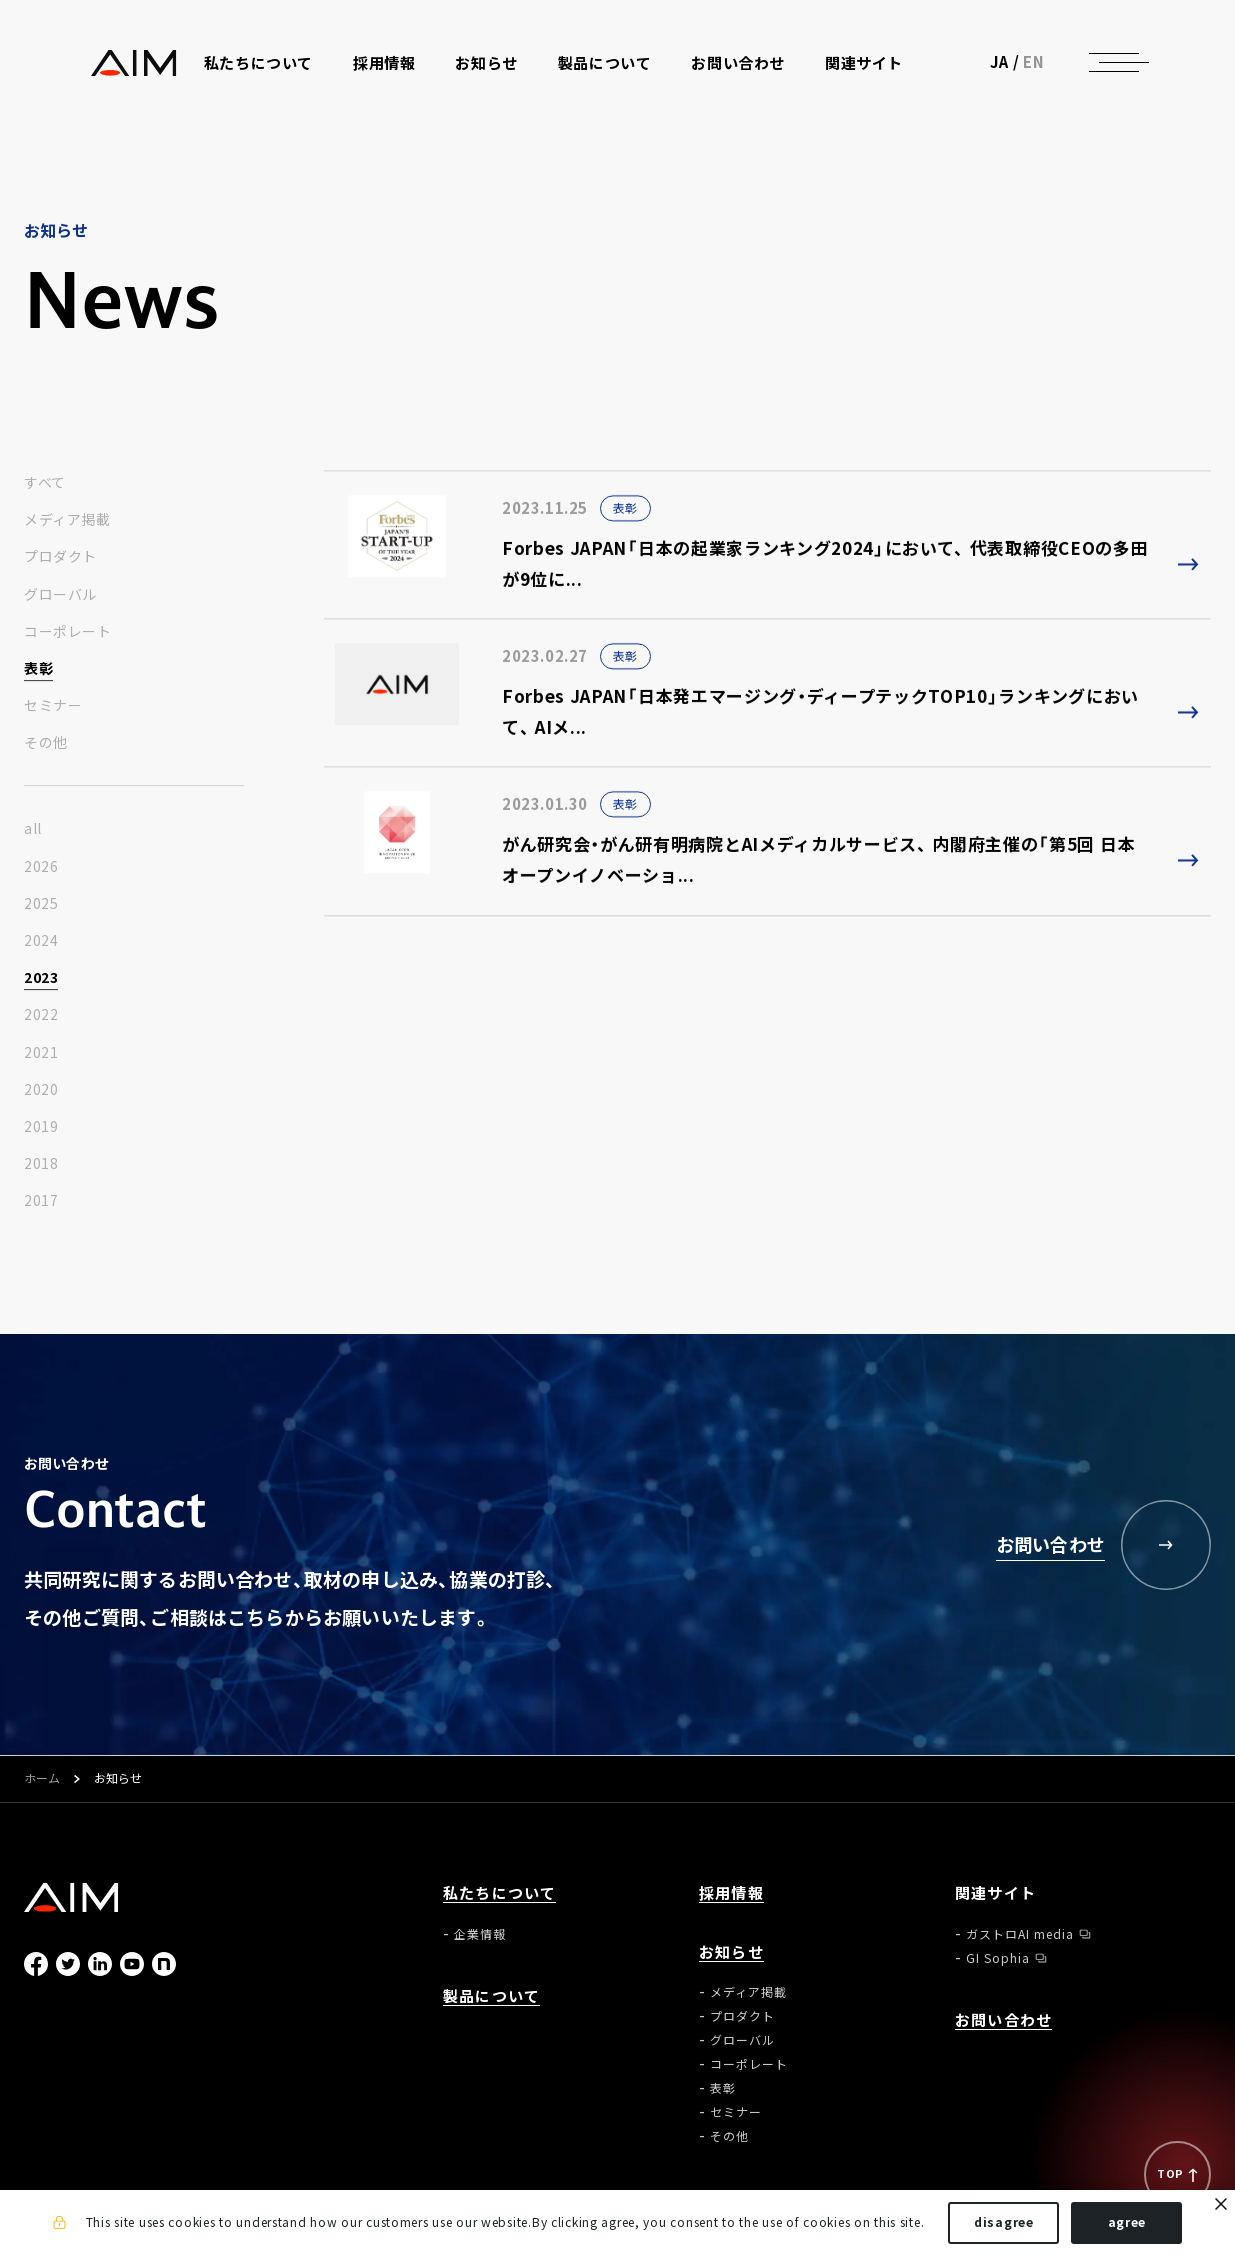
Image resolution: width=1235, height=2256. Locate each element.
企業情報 (480, 1934)
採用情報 (389, 71)
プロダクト (60, 557)
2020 (41, 1090)
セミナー (53, 706)
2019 (41, 1127)
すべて (45, 483)
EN (1100, 70)
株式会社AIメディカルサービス (72, 70)
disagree (1004, 2224)
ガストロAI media (1020, 1934)
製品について (610, 71)
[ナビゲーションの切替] (1181, 70)
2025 (41, 904)
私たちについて (499, 1893)
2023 (41, 978)
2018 (41, 1164)
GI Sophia (998, 1958)
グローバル (60, 595)
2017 (41, 1201)
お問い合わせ (743, 71)
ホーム (42, 1779)
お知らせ (731, 1952)
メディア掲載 (67, 520)
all (33, 829)
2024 (41, 941)
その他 (46, 743)
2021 (41, 1053)
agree (1127, 2224)
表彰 (38, 669)
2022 (41, 1015)
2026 (41, 867)
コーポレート (67, 632)
